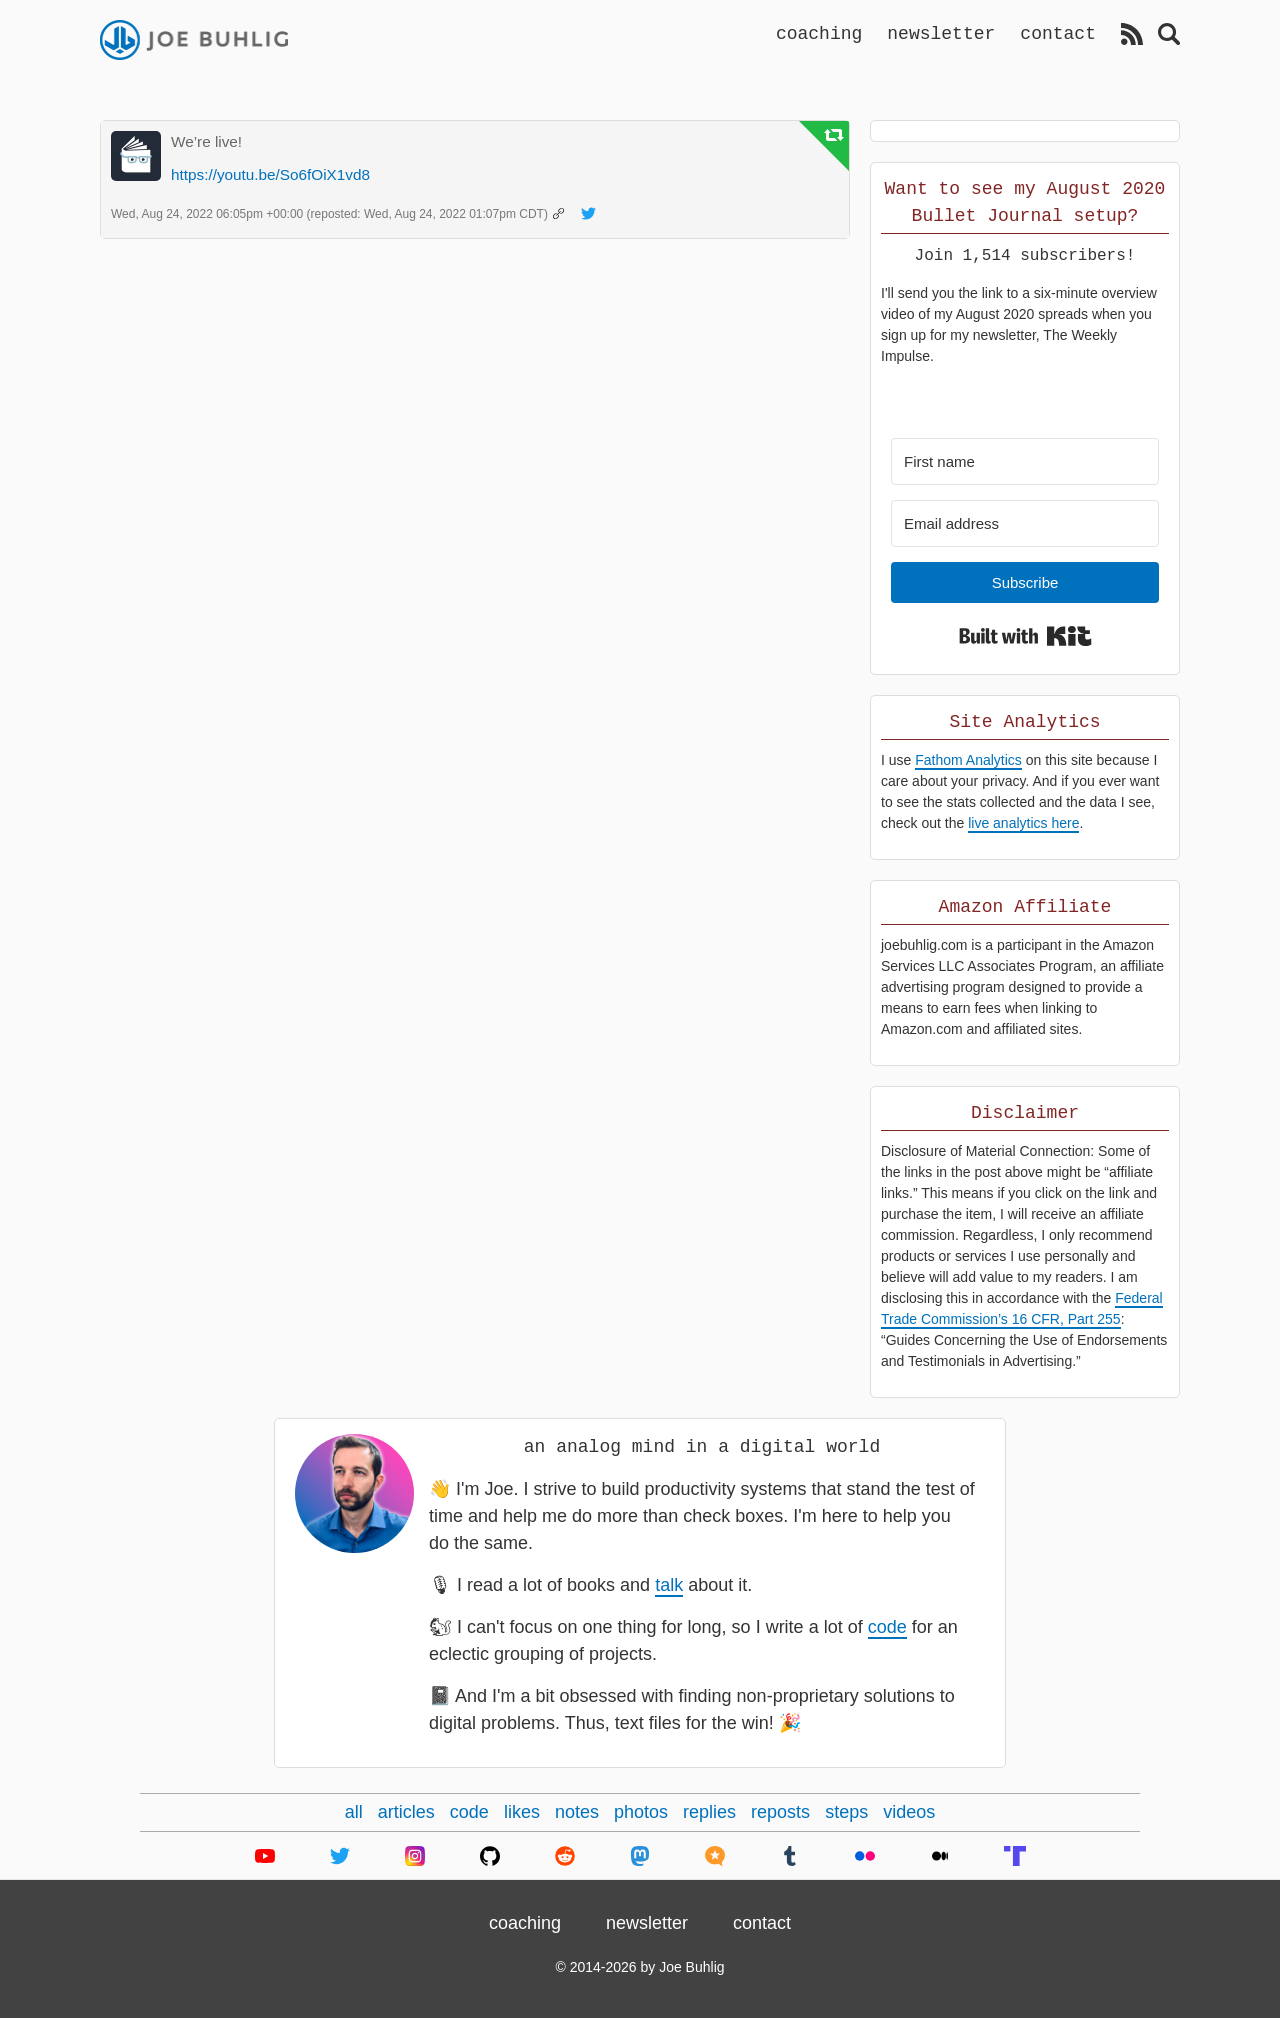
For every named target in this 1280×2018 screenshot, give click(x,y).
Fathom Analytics (968, 760)
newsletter (941, 33)
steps (846, 1812)
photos (641, 1812)
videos (909, 1812)
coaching (819, 33)
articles (406, 1812)
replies (709, 1812)
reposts (780, 1812)
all (354, 1812)
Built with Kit (1025, 636)
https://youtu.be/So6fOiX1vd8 (270, 174)
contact (1058, 33)
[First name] (1025, 461)
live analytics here (1023, 823)
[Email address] (1025, 523)
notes (577, 1812)
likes (522, 1812)
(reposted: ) (429, 214)
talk (669, 1585)
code (887, 1627)
